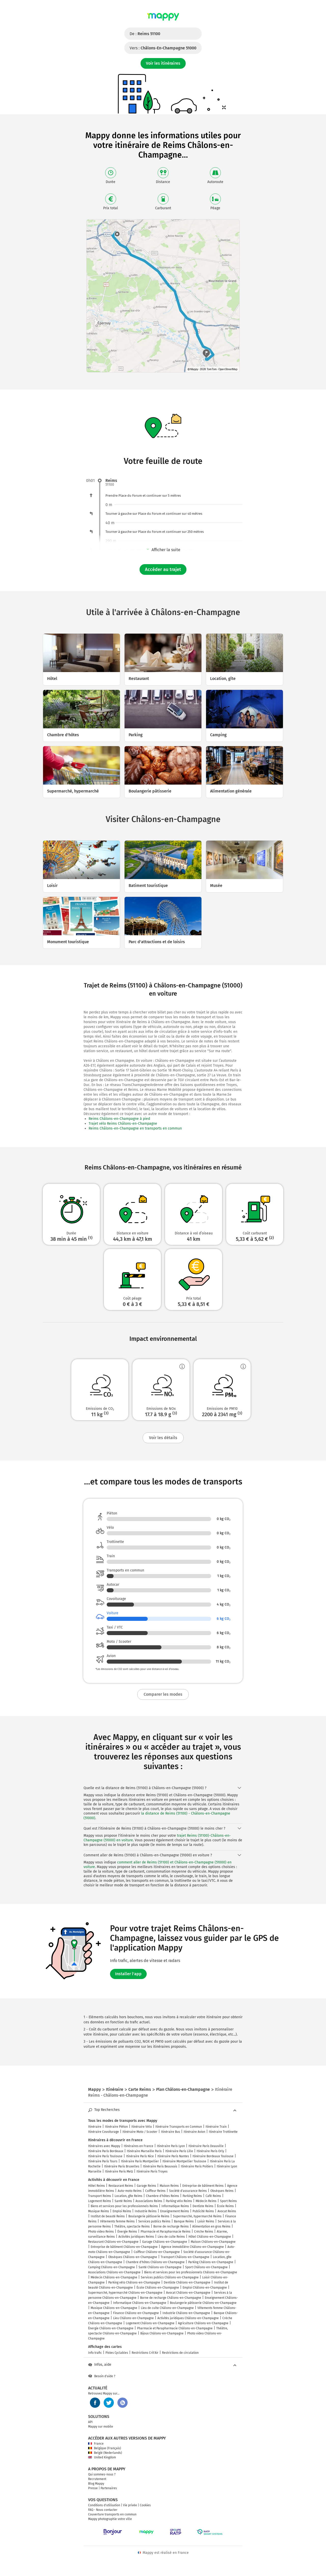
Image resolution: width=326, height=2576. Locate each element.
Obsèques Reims (222, 2191)
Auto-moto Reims (130, 2191)
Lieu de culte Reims (171, 2236)
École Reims (225, 2206)
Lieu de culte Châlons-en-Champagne (167, 2308)
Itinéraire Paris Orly (210, 2151)
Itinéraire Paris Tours (102, 2161)
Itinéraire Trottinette (223, 2132)
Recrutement (97, 2479)
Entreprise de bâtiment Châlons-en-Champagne (124, 2247)
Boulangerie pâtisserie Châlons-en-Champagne (203, 2303)
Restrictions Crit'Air (145, 2353)
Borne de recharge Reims (171, 2226)
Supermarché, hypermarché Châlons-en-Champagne (125, 2292)
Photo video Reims (101, 2231)
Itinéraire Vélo (141, 2126)
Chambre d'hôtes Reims (162, 2196)
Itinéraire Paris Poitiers (197, 2166)
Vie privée (130, 2505)
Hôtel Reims (96, 2186)
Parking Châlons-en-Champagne (210, 2262)
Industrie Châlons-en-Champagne (186, 2313)
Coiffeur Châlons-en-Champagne (157, 2252)
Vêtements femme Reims (117, 2221)
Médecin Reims (206, 2201)
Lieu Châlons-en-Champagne (133, 2318)
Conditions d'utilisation (104, 2505)
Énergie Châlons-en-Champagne (110, 2328)
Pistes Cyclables (116, 2353)
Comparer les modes (163, 1694)
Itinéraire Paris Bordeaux (105, 2151)
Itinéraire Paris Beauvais (160, 2166)
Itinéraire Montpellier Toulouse (184, 2161)
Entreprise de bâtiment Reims (203, 2186)
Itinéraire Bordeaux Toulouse (213, 2156)
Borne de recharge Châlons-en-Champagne (170, 2298)
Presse (93, 2488)
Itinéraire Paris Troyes (152, 2171)
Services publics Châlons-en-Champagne (170, 2277)
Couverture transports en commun (112, 2514)
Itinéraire (94, 2126)
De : (145, 33)
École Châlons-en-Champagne (158, 2287)
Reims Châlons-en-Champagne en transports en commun (135, 1128)
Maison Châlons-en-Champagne (213, 2242)
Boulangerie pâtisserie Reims (148, 2216)
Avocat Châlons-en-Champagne (188, 2292)
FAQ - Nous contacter (102, 2510)
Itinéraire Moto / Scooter (140, 2132)
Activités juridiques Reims (136, 2236)
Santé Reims (123, 2201)
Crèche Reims (203, 2231)
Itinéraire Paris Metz (119, 2171)
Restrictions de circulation (180, 2353)
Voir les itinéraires (163, 63)
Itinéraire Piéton (116, 2126)
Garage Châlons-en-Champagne (164, 2242)
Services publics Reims (154, 2221)
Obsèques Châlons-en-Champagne (132, 2257)
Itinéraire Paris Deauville (206, 2146)
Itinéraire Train (216, 2126)
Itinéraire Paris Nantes (173, 2156)
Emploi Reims (122, 2211)
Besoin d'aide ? (101, 2376)
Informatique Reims (175, 2206)
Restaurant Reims (120, 2186)
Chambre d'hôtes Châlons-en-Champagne (155, 2262)
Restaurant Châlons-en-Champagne (113, 2242)
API (90, 2422)
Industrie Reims (146, 2211)
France (96, 2443)
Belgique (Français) (104, 2448)
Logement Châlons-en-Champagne (150, 2323)
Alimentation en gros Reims (211, 2226)
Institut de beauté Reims (108, 2216)
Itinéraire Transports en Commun (178, 2126)
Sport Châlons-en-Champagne (206, 2267)
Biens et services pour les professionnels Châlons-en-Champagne (190, 2272)
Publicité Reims (203, 2211)
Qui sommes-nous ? (102, 2474)
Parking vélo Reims (179, 2201)
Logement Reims (99, 2201)
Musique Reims (98, 2211)
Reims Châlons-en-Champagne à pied (119, 1119)
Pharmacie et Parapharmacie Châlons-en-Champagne (175, 2328)
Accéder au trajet (163, 569)
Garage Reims (146, 2186)
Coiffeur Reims (155, 2191)
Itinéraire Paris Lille (179, 2151)
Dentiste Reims (203, 2206)
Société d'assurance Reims (188, 2191)
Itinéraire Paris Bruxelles (121, 2166)
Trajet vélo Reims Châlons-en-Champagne (123, 1123)
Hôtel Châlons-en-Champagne (209, 2236)
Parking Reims (192, 2196)
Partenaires (109, 2488)
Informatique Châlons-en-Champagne (139, 2303)
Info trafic (95, 2353)
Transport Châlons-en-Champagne (185, 2257)
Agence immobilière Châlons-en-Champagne (192, 2247)
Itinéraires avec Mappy (104, 2146)
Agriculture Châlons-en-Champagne (203, 2323)
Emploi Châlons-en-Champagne (205, 2287)
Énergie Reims (127, 2231)
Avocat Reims (227, 2211)
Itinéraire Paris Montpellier (140, 2161)
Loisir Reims (205, 2221)
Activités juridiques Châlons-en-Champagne (188, 2318)
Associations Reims (148, 2201)
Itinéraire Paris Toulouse (105, 2156)
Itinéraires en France (138, 2146)
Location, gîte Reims (128, 2196)
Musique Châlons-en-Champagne (114, 2308)
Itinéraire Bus (170, 2132)
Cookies (145, 2505)
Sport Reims (228, 2201)
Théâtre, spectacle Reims (132, 2226)
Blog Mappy (96, 2483)
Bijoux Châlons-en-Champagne (162, 2333)
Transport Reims (99, 2196)
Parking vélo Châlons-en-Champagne (134, 2282)
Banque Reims (184, 2221)
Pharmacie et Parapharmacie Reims (166, 2231)
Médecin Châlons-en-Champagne (114, 2277)
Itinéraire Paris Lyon (171, 2146)
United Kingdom (102, 2457)
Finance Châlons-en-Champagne (136, 2313)
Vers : (163, 48)
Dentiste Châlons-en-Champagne (187, 2282)
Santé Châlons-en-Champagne (160, 2267)
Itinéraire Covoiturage (103, 2132)
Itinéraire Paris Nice (140, 2156)
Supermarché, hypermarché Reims (197, 2216)
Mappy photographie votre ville (110, 2519)
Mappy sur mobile (100, 2426)
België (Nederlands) (105, 2453)
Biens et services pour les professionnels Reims (124, 2206)
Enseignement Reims (174, 2211)
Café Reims (213, 2196)
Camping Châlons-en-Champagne (111, 2267)
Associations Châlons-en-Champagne (114, 2272)
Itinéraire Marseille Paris (144, 2151)
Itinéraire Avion (194, 2132)
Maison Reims (169, 2186)
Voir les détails (163, 1437)
